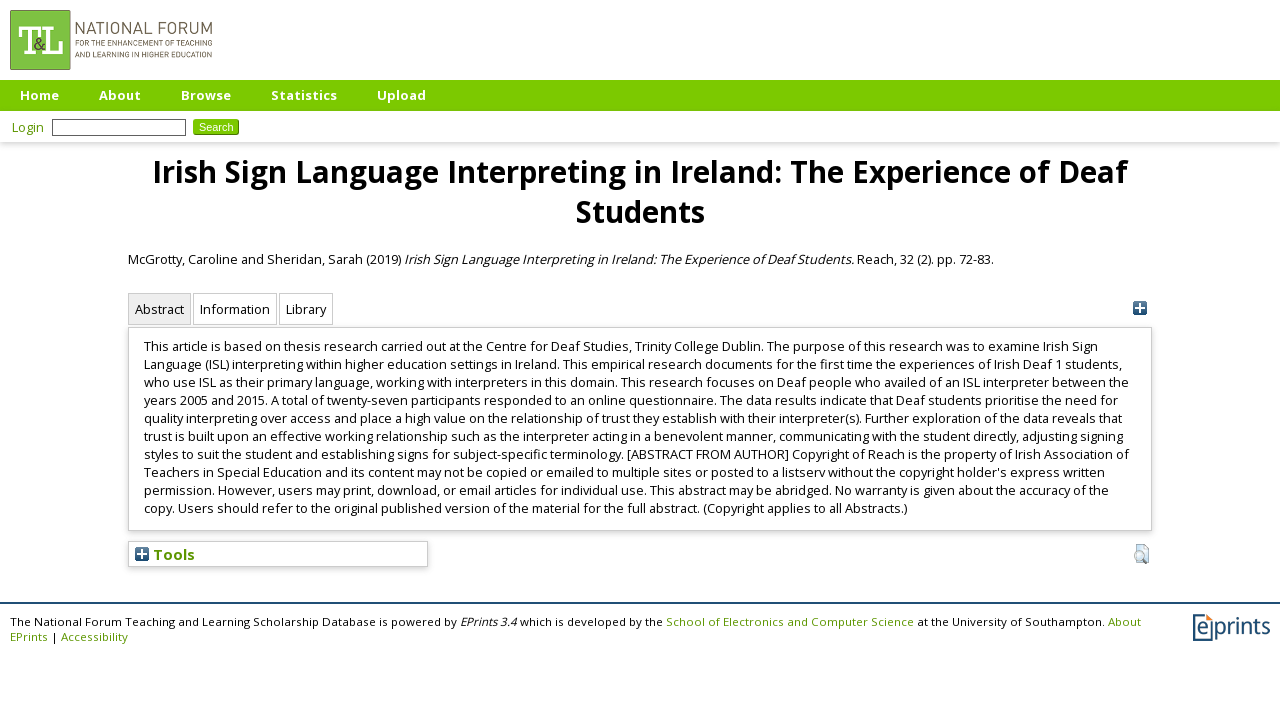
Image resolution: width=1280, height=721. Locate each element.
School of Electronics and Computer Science (790, 621)
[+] (1139, 308)
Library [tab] (306, 309)
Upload (401, 95)
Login (28, 127)
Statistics (304, 95)
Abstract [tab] (159, 309)
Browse (206, 95)
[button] (1141, 554)
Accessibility (94, 636)
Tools (165, 554)
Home (39, 95)
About (120, 95)
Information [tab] (235, 309)
